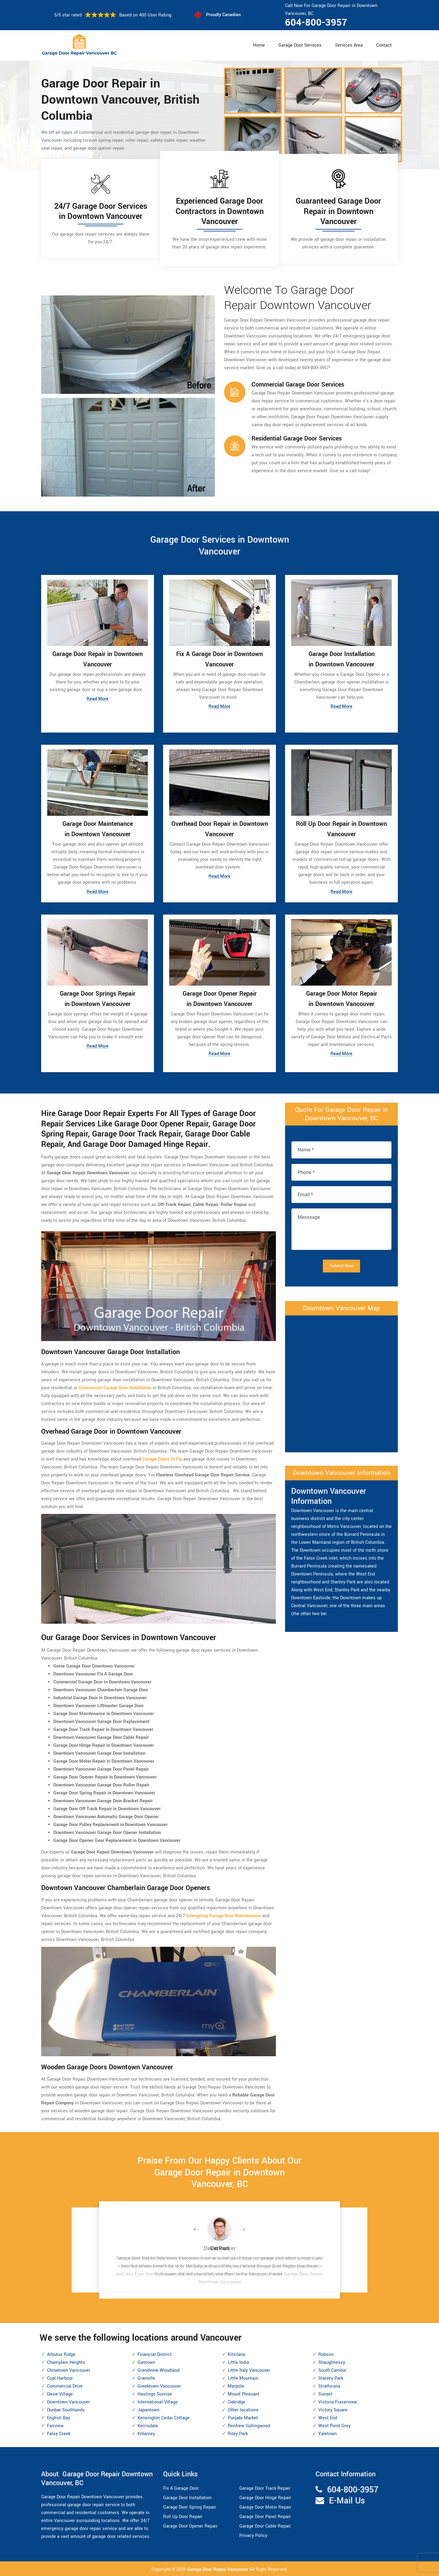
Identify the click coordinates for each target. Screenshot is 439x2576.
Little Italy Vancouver (249, 2369)
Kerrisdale (147, 2425)
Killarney (146, 2433)
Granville (146, 2377)
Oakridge (236, 2401)
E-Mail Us (347, 2500)
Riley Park (238, 2433)
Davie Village (60, 2393)
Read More (98, 699)
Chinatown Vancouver (68, 2369)
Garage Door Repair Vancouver (218, 2568)
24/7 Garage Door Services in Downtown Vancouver (100, 211)
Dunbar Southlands (66, 2409)
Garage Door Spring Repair (189, 2506)
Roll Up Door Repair (182, 2516)
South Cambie (332, 2369)
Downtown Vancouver (68, 2401)
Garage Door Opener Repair (190, 2525)
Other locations (243, 2409)
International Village (157, 2401)
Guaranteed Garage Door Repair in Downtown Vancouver (338, 211)
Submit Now (341, 1265)
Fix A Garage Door (181, 2487)
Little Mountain (243, 2377)
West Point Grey (334, 2425)
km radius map (341, 1382)
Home (259, 45)
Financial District (154, 2353)
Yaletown (327, 2433)
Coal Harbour (60, 2377)
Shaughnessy (331, 2361)
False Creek (58, 2433)
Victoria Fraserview (337, 2401)
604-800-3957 (316, 22)
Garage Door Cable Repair (265, 2525)
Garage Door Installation (187, 2497)
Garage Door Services (300, 45)
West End (327, 2417)
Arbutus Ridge (61, 2353)
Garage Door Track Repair (265, 2487)
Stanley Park (330, 2377)
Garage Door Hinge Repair (265, 2497)
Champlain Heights (66, 2361)
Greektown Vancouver (159, 2385)
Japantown (148, 2409)
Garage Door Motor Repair (265, 2506)
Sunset (325, 2393)
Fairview (55, 2425)
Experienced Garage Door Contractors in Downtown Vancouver (220, 211)
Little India (238, 2361)
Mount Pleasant (243, 2393)
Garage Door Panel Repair (265, 2516)
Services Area (349, 45)
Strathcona (329, 2385)
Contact (384, 45)
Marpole (236, 2385)
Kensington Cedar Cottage (163, 2417)
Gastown (146, 2361)
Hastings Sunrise (154, 2393)
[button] (201, 2229)
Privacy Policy (253, 2534)
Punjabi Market (243, 2417)
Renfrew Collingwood (249, 2425)
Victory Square (333, 2409)
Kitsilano (236, 2353)
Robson (326, 2353)
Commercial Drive (65, 2385)
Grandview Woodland (158, 2369)
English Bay (58, 2417)
